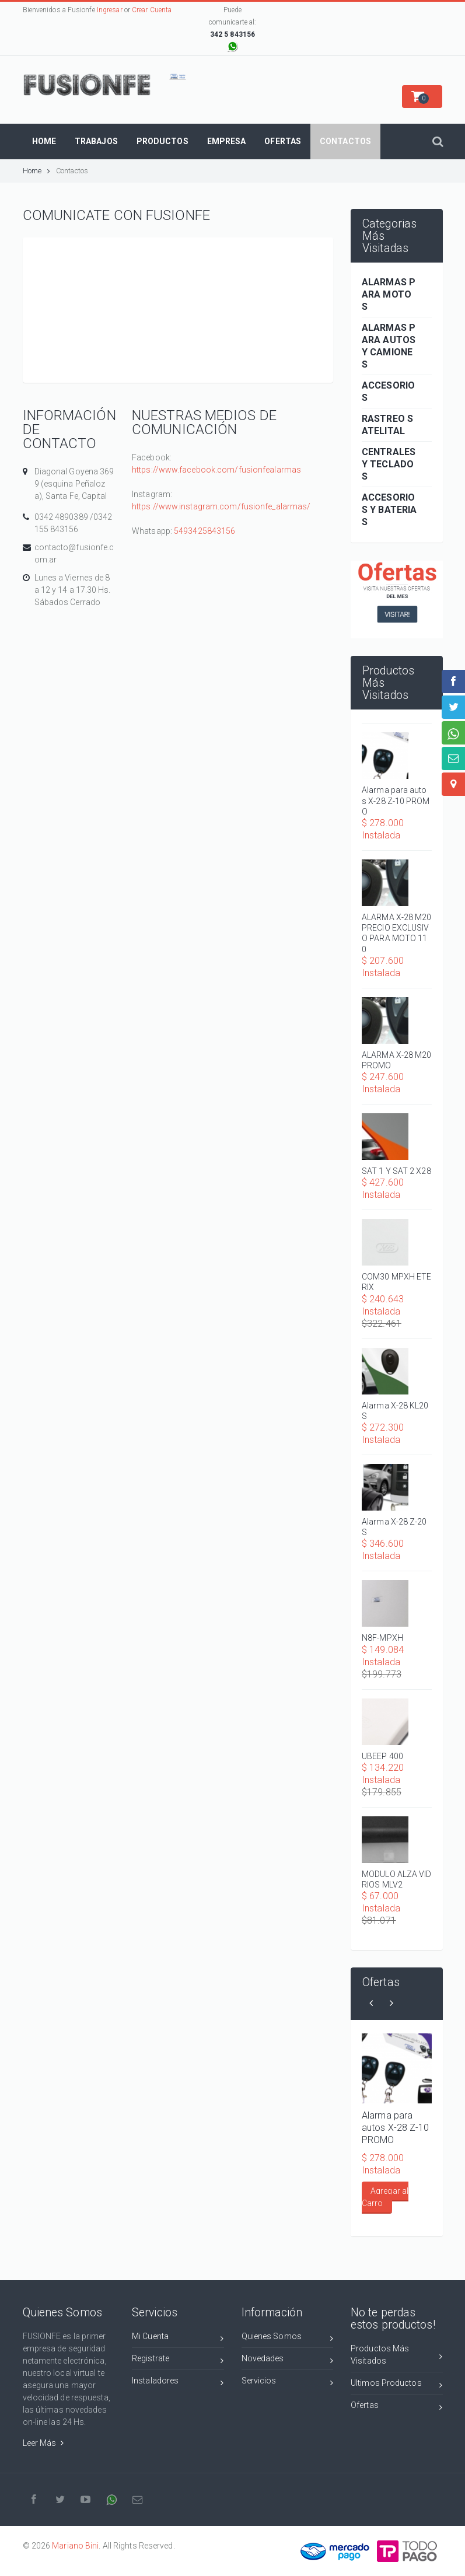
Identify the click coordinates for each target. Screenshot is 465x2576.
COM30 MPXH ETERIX (396, 1282)
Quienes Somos (288, 2338)
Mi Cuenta (178, 2338)
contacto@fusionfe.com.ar (74, 553)
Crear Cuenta (152, 10)
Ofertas (397, 2407)
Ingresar (110, 10)
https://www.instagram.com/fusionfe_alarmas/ (221, 506)
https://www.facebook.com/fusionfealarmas (216, 469)
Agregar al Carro (385, 2197)
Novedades (288, 2360)
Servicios (288, 2382)
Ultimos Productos (397, 2385)
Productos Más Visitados (397, 2354)
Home (37, 170)
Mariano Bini (75, 2545)
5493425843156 (204, 531)
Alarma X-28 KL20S (395, 1411)
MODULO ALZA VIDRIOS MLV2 (397, 1879)
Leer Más (43, 2443)
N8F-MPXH (382, 1637)
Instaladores (178, 2382)
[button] (422, 96)
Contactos (72, 170)
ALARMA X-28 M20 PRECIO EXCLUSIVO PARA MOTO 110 (397, 933)
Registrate (178, 2360)
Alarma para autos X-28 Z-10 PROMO (396, 800)
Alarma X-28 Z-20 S (394, 1527)
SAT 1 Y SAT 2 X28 (396, 1171)
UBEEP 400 (382, 1756)
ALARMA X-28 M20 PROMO (397, 1060)
